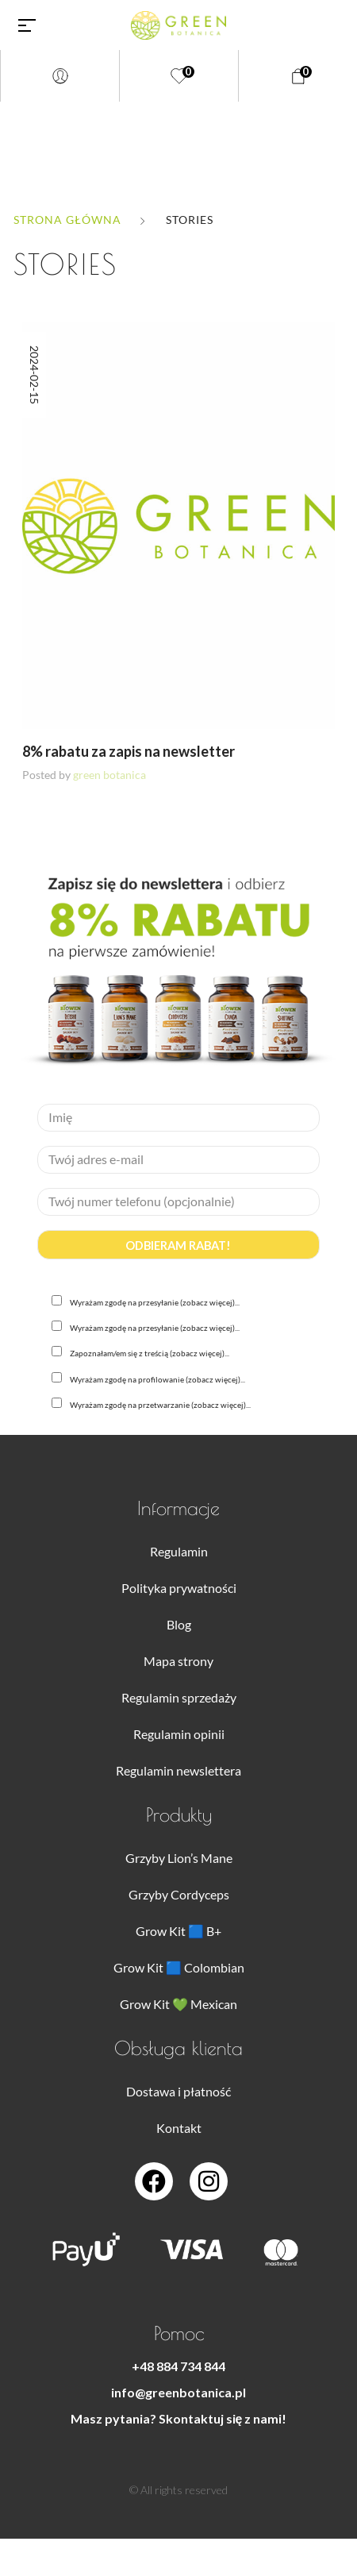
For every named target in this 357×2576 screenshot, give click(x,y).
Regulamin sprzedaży (178, 1697)
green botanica (109, 775)
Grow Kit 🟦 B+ (178, 1930)
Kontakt (179, 2127)
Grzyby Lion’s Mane (178, 1857)
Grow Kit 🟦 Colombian (178, 1967)
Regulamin (179, 1551)
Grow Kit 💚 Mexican (178, 2003)
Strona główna (67, 220)
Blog (179, 1624)
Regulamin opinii (179, 1733)
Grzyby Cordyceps (179, 1894)
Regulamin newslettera (178, 1770)
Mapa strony (178, 1660)
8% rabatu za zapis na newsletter (128, 751)
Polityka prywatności (178, 1587)
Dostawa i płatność (178, 2091)
